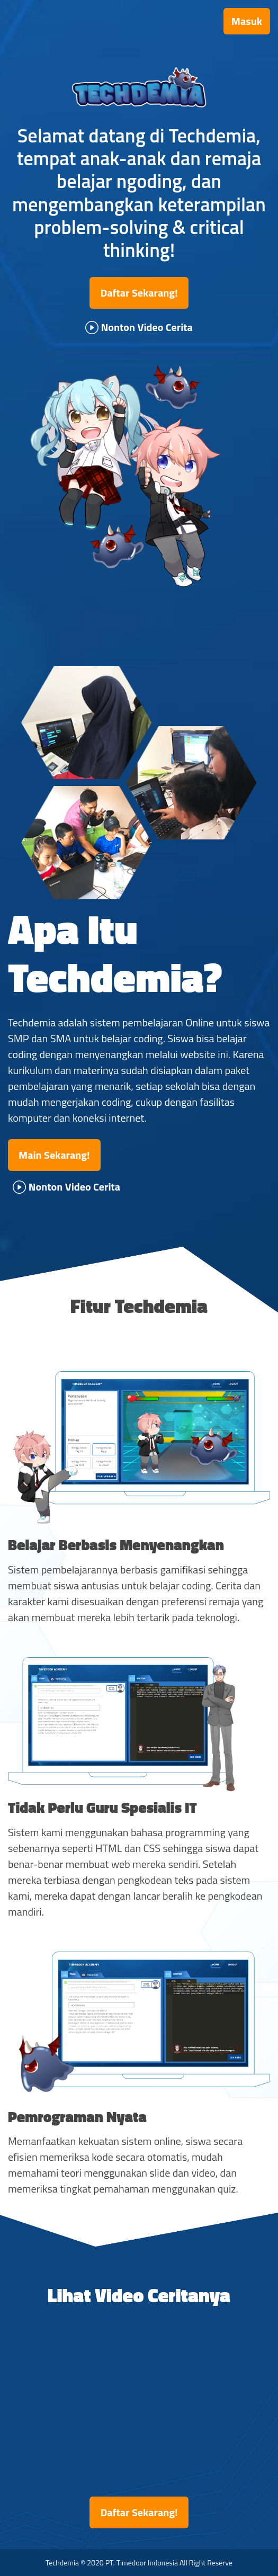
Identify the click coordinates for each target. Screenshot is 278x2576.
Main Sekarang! (54, 1155)
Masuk (246, 21)
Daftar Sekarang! (138, 292)
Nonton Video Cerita (139, 327)
